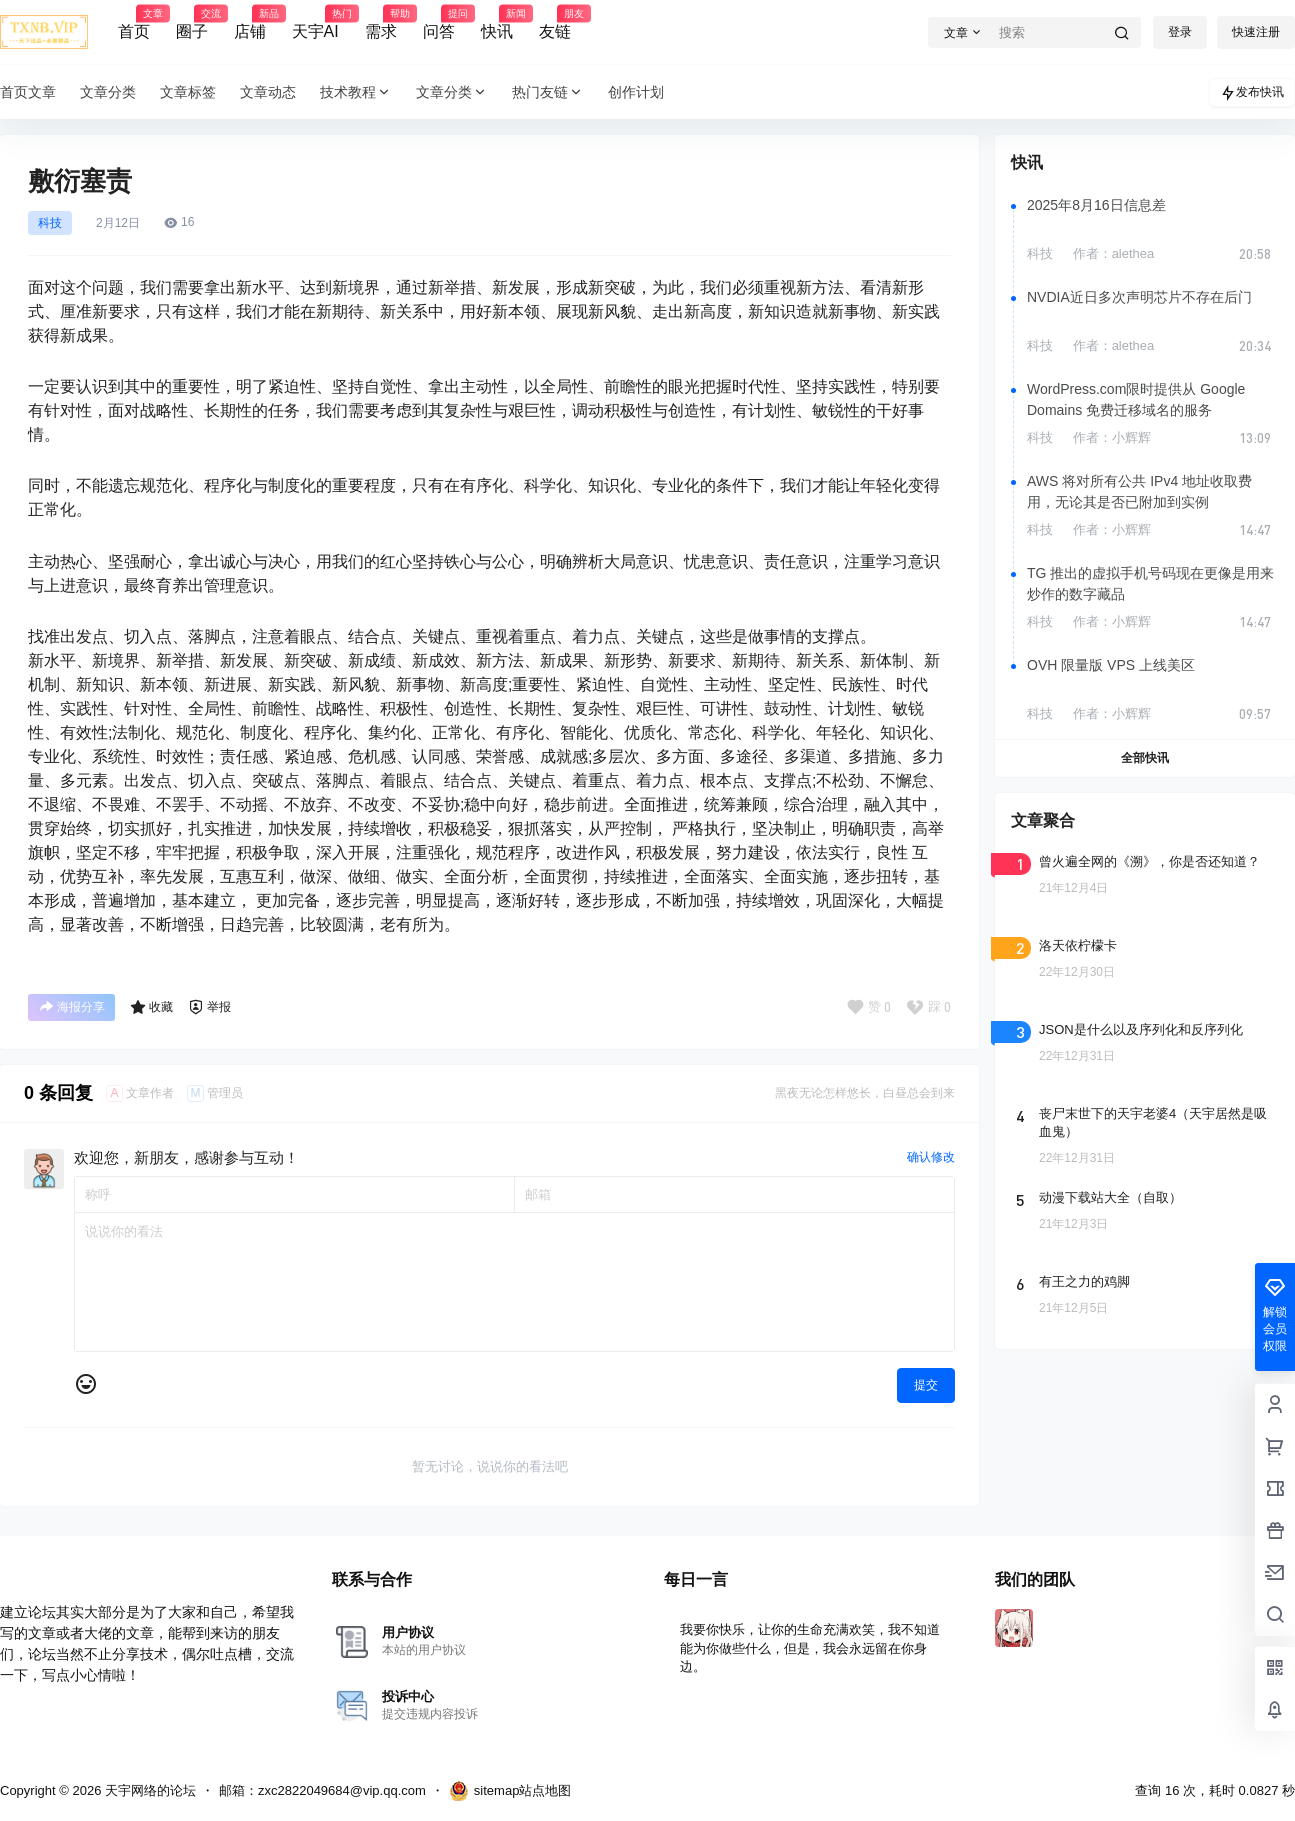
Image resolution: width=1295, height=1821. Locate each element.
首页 (134, 23)
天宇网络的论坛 (148, 1790)
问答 (439, 23)
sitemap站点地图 (510, 1791)
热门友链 (548, 92)
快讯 (497, 23)
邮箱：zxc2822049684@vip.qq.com (322, 1790)
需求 (381, 23)
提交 (926, 1385)
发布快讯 (1252, 93)
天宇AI (315, 23)
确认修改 (931, 1157)
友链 (555, 23)
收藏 (151, 1007)
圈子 (192, 23)
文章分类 (452, 92)
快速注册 (1256, 32)
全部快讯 (1145, 758)
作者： (1114, 253)
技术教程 (356, 92)
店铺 (250, 23)
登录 (1180, 32)
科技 (50, 223)
